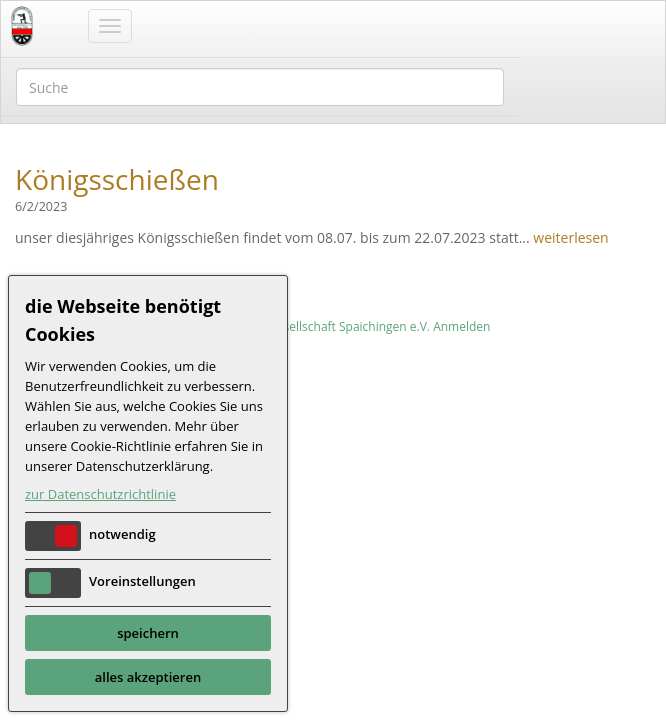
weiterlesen (570, 237)
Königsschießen (117, 179)
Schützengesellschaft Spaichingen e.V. (324, 326)
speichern (148, 633)
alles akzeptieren (148, 677)
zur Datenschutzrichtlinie (100, 494)
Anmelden (461, 326)
